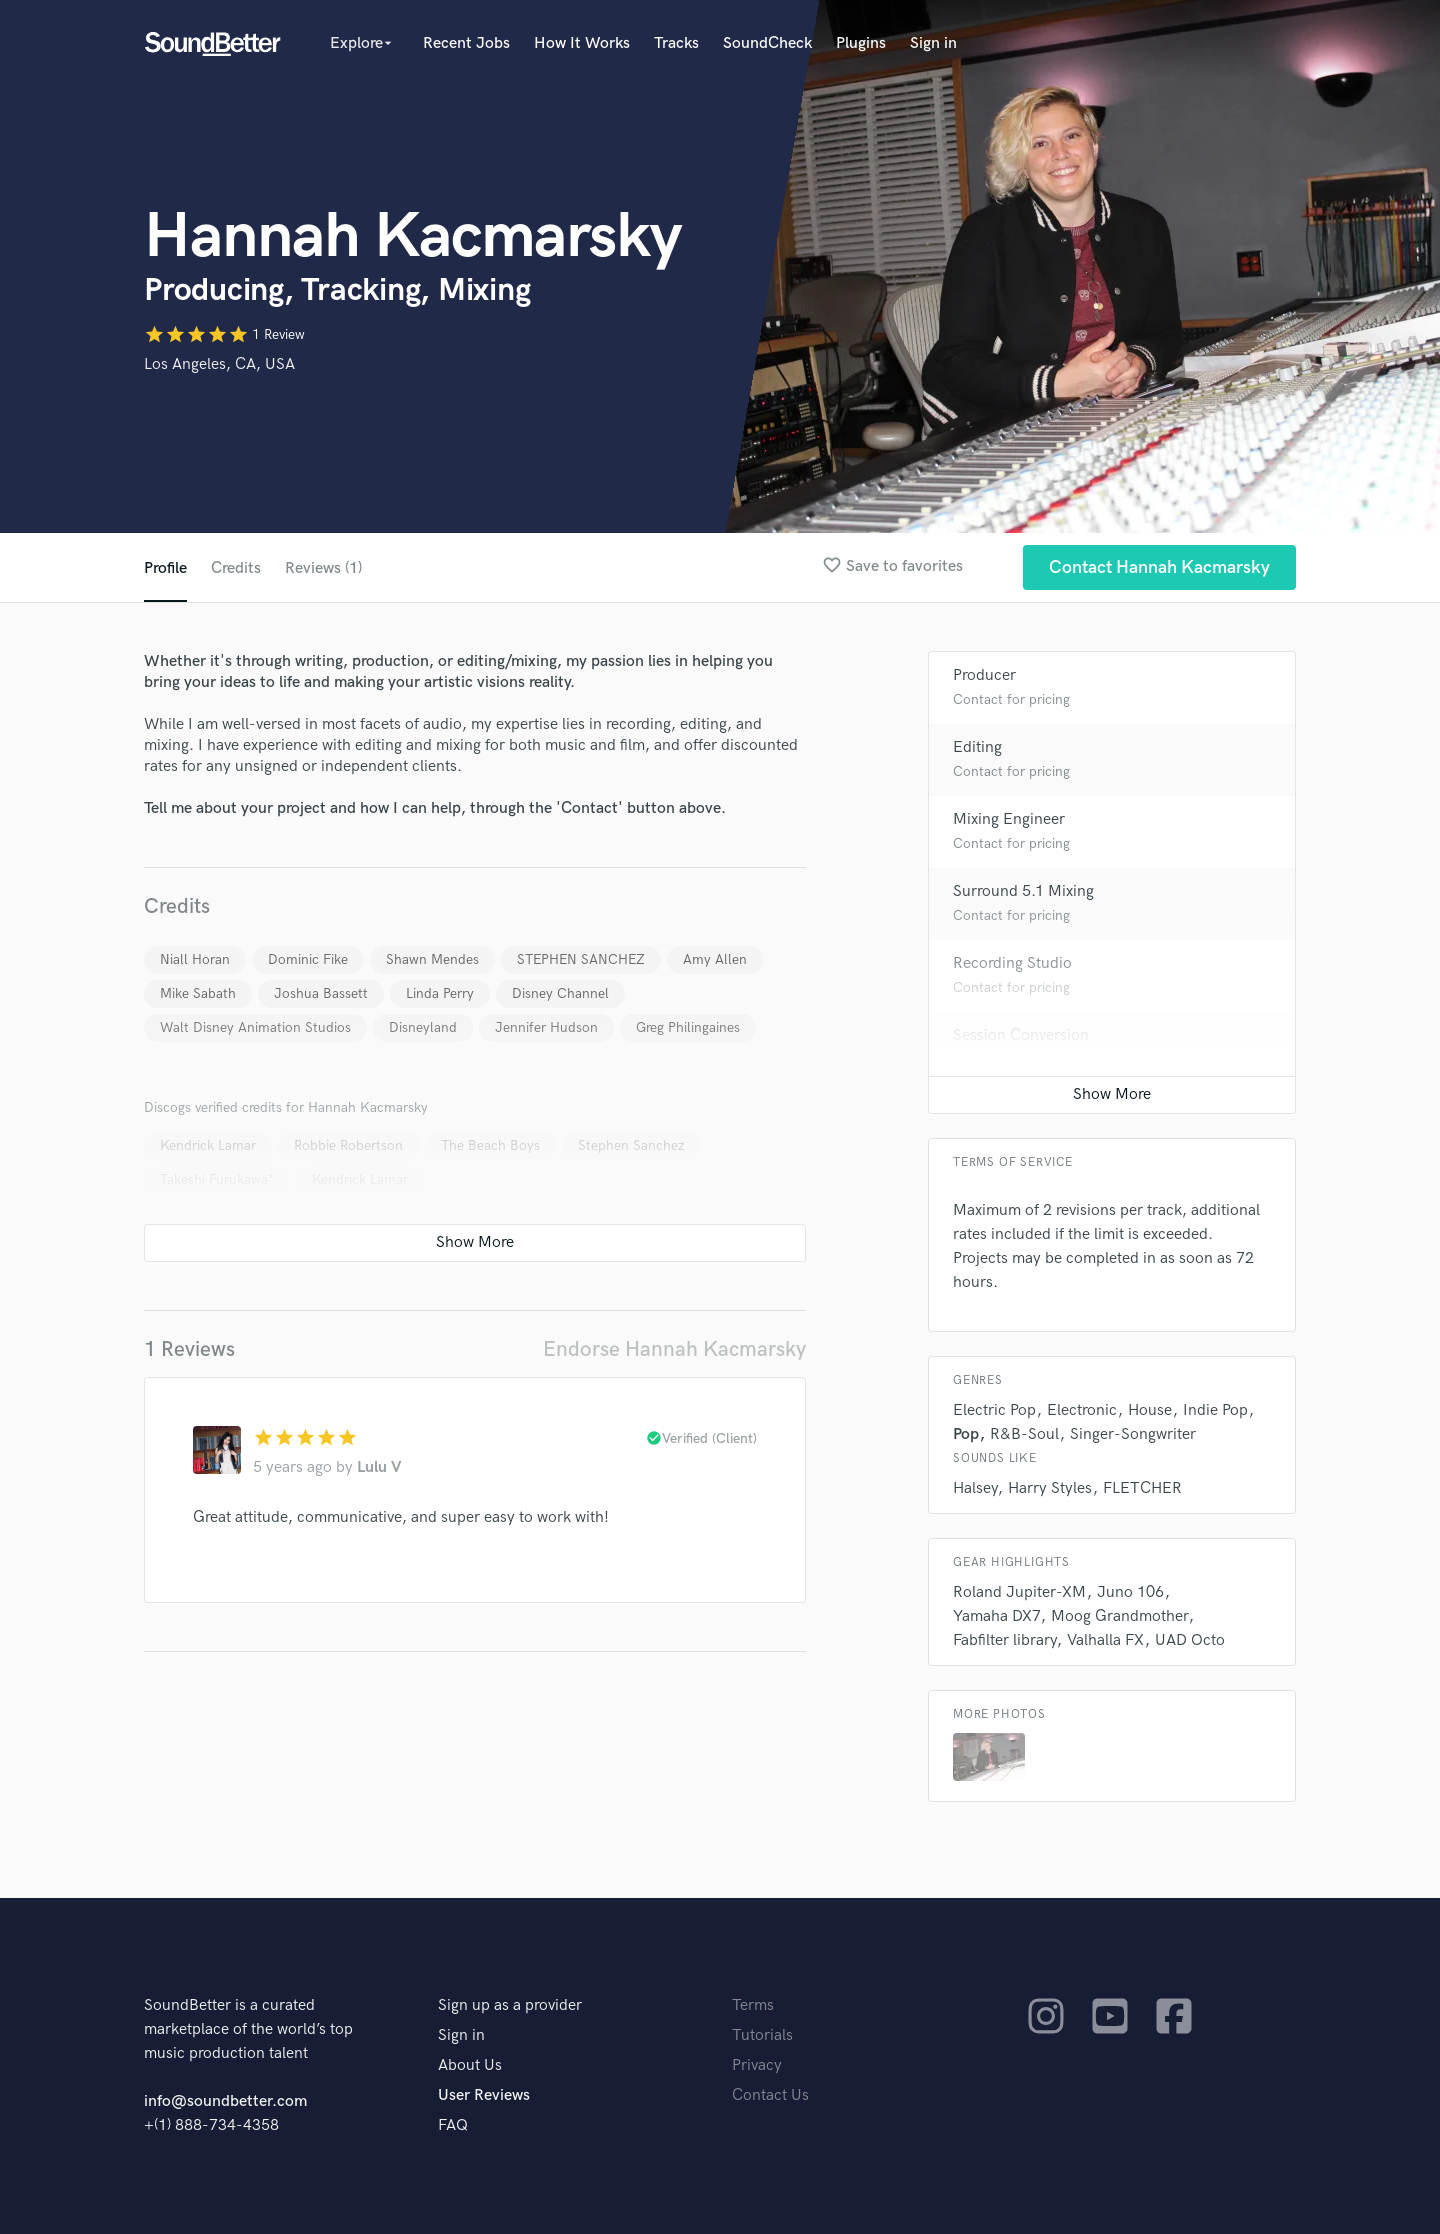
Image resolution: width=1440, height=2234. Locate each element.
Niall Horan (195, 959)
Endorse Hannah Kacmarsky (674, 1349)
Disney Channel (560, 993)
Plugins (861, 43)
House (1150, 1410)
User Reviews (484, 2095)
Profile (165, 568)
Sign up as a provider (510, 2005)
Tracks (676, 43)
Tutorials (762, 2035)
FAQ (453, 2125)
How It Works (582, 43)
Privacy (757, 2065)
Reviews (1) (323, 568)
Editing (977, 747)
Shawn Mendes (432, 959)
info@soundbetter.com (225, 2101)
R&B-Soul (1024, 1434)
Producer (984, 675)
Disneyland (423, 1027)
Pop (966, 1434)
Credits (236, 568)
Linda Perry (440, 993)
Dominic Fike (308, 959)
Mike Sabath (198, 993)
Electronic (1082, 1410)
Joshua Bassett (321, 993)
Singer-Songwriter (1133, 1434)
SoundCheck (767, 43)
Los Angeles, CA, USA (219, 364)
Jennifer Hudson (546, 1027)
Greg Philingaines (688, 1027)
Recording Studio (1012, 963)
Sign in (933, 43)
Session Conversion (1021, 1035)
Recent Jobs (466, 43)
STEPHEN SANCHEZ (581, 959)
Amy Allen (715, 959)
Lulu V (379, 1467)
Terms (753, 2005)
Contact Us (770, 2095)
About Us (470, 2065)
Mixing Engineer (1009, 819)
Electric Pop (994, 1410)
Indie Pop (1215, 1410)
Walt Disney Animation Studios (255, 1027)
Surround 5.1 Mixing (1023, 891)
